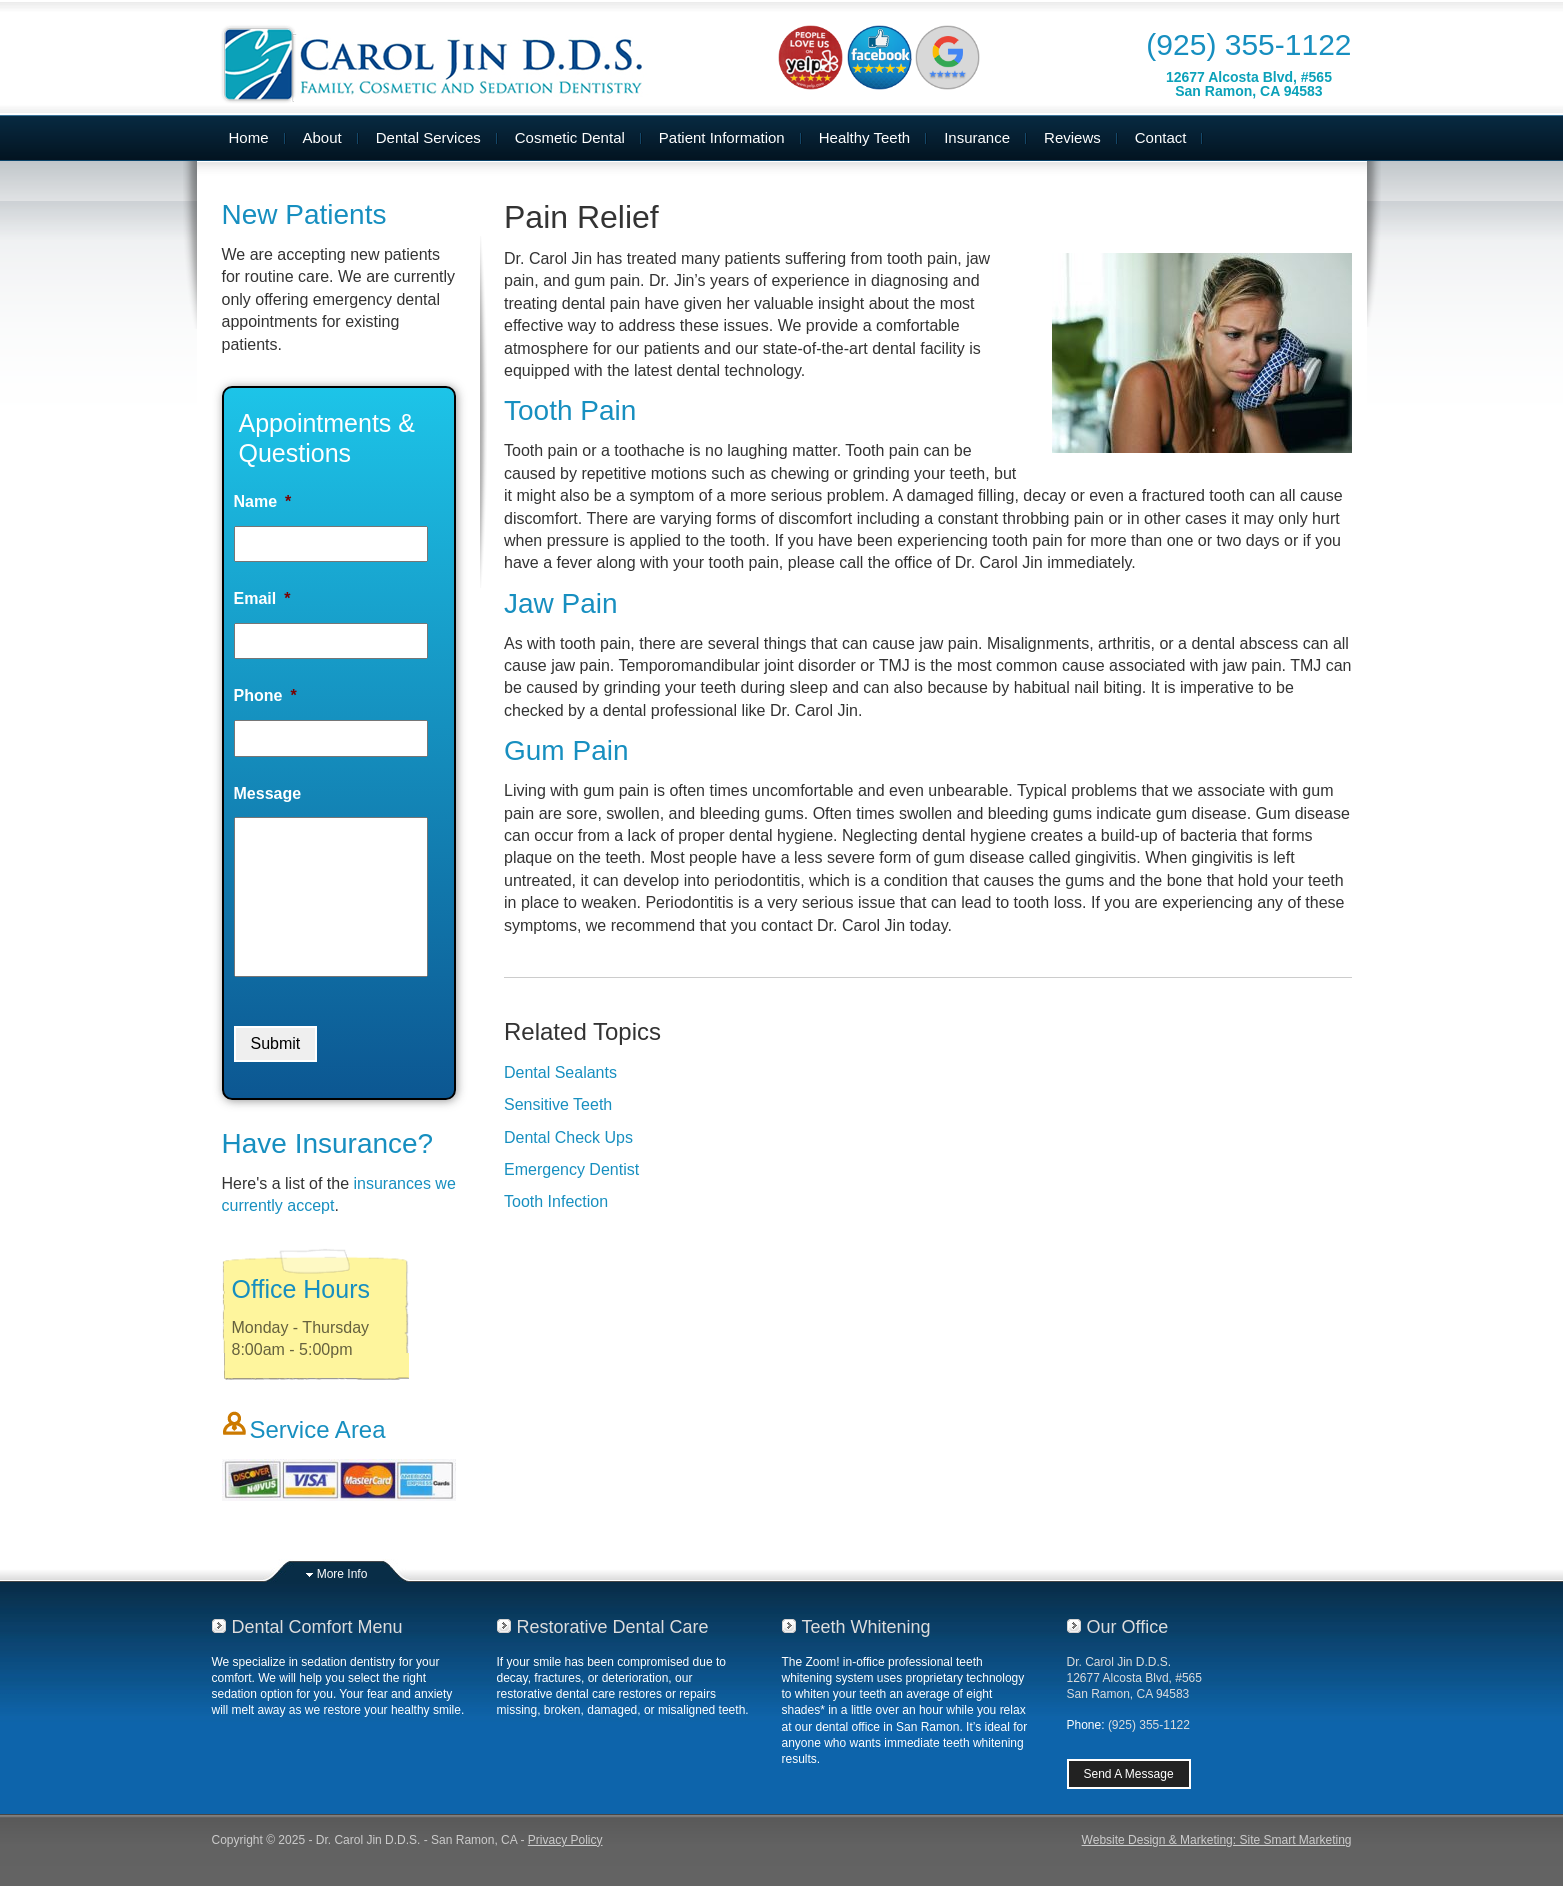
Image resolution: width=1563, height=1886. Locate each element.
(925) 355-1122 (1248, 44)
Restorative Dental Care (613, 1627)
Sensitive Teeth (558, 1104)
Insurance (977, 137)
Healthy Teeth (864, 137)
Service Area (318, 1429)
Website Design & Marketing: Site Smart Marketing (1217, 1840)
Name (263, 501)
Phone (265, 695)
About (322, 137)
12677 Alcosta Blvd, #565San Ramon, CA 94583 (1249, 84)
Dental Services (428, 137)
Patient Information (722, 137)
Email (262, 598)
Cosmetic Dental (570, 137)
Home (249, 137)
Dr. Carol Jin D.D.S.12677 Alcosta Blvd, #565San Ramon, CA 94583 (1134, 1678)
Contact (1161, 137)
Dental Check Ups (568, 1137)
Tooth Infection (556, 1201)
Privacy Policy (565, 1840)
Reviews (1072, 137)
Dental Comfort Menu (317, 1627)
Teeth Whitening (866, 1627)
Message (268, 793)
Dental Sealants (560, 1072)
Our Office (1128, 1627)
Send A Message (1129, 1774)
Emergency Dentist (571, 1169)
